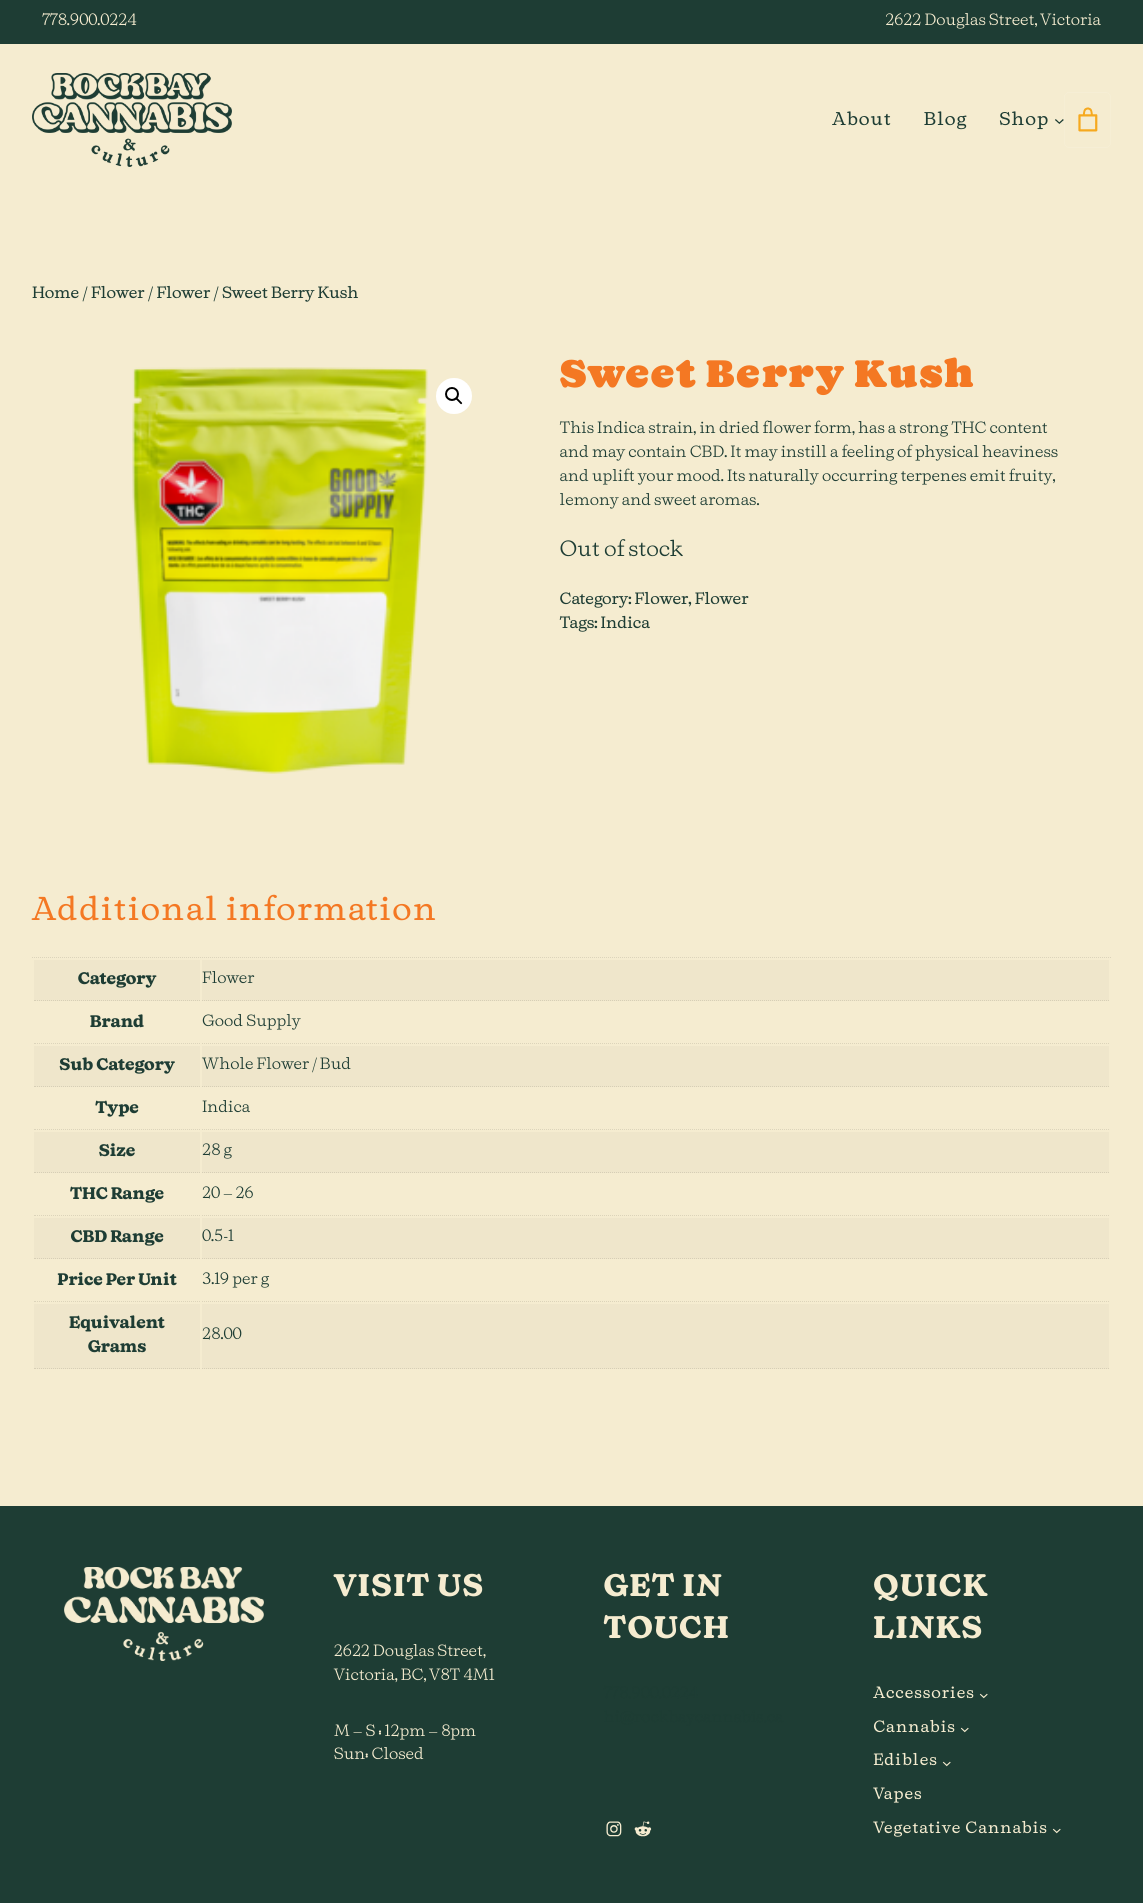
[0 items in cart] (1087, 120)
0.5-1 (218, 1237)
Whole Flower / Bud (276, 1065)
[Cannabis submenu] (965, 1729)
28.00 (222, 1335)
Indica (625, 624)
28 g (217, 1151)
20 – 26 (228, 1194)
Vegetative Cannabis (960, 1829)
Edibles (905, 1761)
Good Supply (251, 1022)
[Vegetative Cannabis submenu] (1057, 1830)
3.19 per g (235, 1280)
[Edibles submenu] (947, 1763)
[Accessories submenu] (984, 1695)
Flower (118, 294)
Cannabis (914, 1728)
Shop (1024, 120)
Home (55, 294)
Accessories (924, 1694)
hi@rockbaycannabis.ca (694, 1718)
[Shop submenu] (1059, 120)
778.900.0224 (89, 21)
